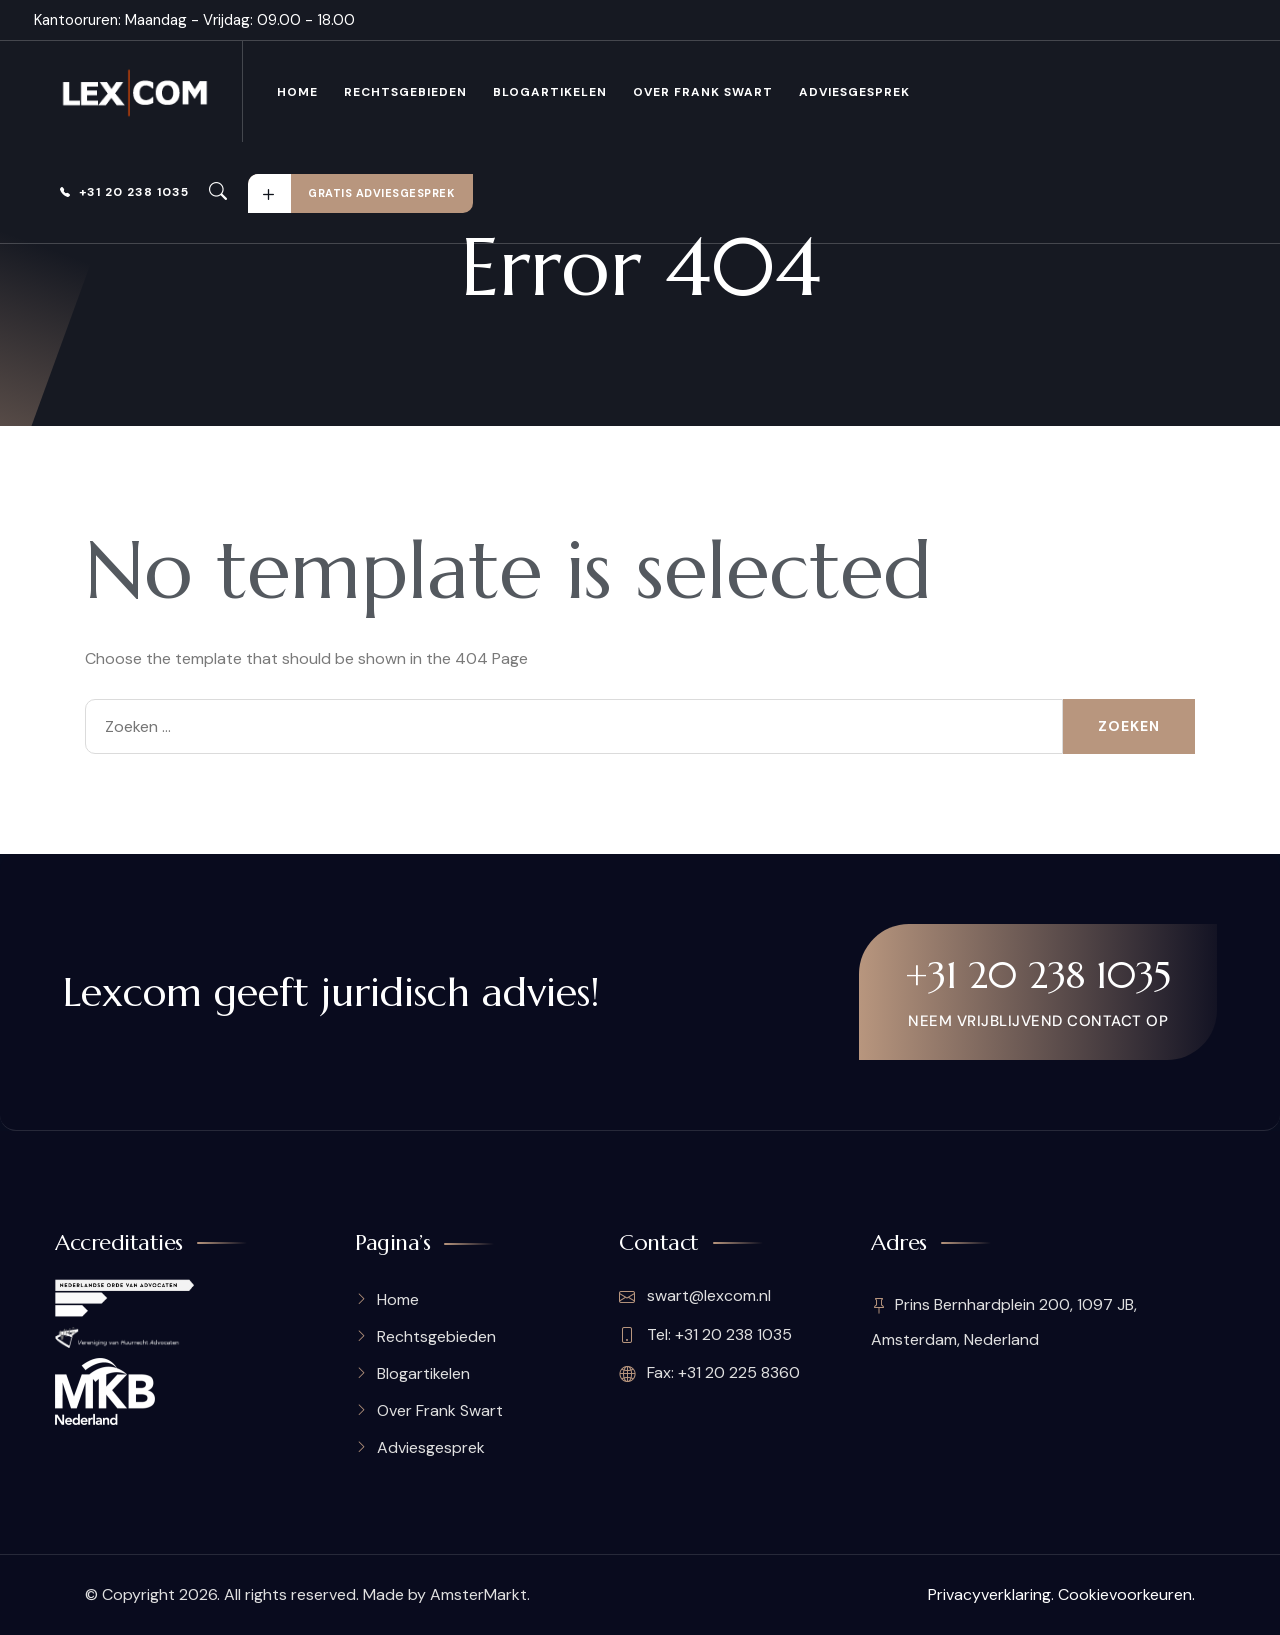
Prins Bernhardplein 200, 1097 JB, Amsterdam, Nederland (1004, 1322)
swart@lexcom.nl (695, 1297)
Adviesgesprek (854, 92)
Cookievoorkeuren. (1126, 1594)
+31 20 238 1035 (124, 192)
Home (297, 92)
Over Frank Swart (703, 92)
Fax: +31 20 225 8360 (709, 1373)
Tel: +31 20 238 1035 (705, 1335)
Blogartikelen (550, 92)
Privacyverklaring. (991, 1594)
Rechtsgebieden (405, 92)
